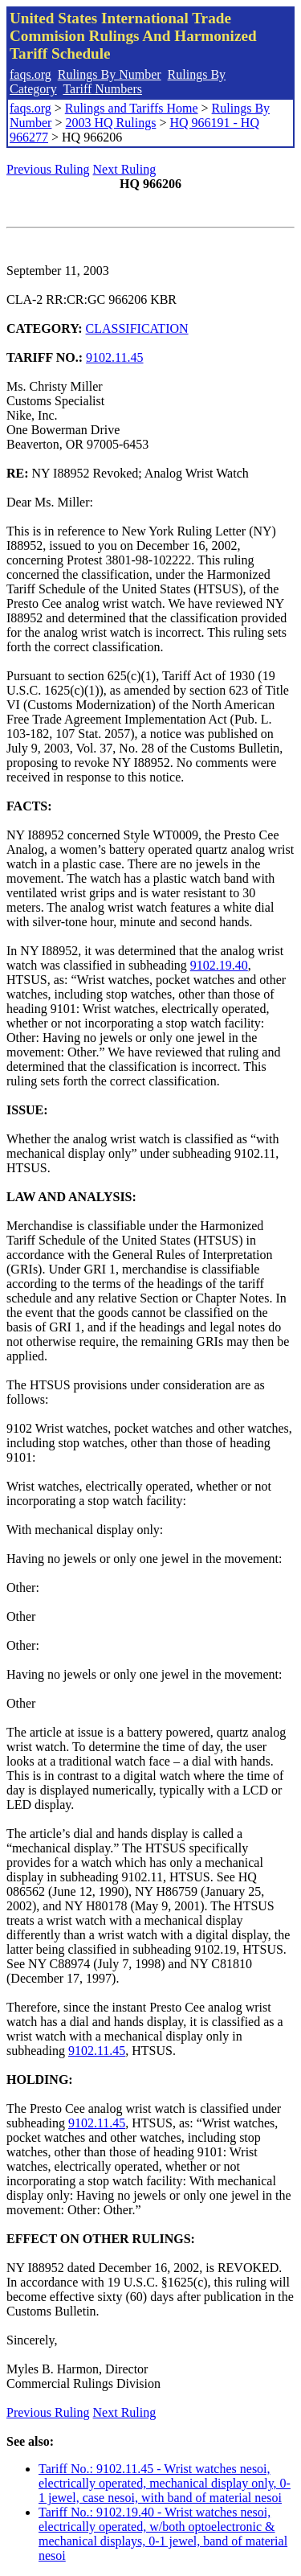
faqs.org (30, 74)
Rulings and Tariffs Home (131, 108)
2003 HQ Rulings (110, 122)
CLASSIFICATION (137, 328)
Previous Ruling (48, 169)
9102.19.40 (219, 965)
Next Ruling (125, 169)
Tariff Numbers (102, 89)
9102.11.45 (114, 357)
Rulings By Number (109, 74)
